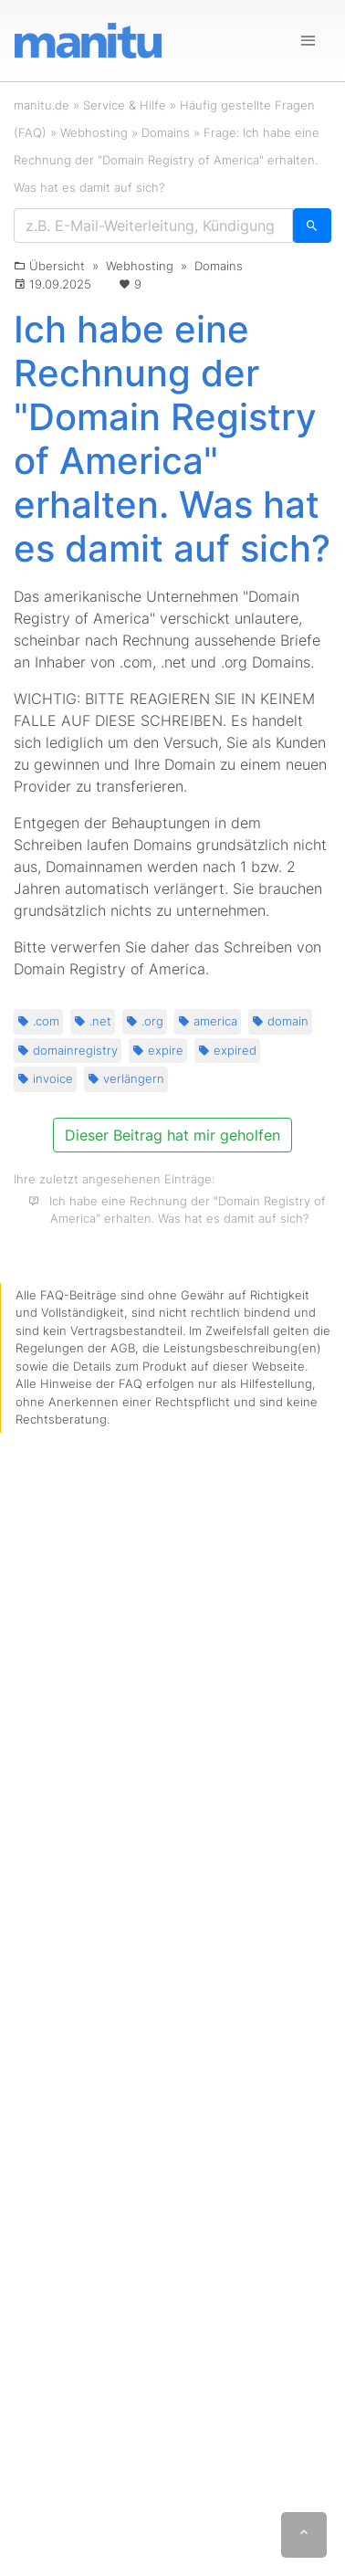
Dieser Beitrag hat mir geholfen (172, 1135)
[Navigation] (308, 41)
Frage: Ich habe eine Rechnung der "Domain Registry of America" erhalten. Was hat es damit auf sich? (166, 160)
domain (280, 1021)
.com (38, 1021)
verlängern (126, 1078)
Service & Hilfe (124, 105)
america (207, 1021)
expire (157, 1050)
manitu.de (41, 105)
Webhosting (94, 132)
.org (144, 1021)
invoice (45, 1078)
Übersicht (57, 265)
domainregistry (67, 1050)
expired (227, 1050)
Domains (165, 132)
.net (92, 1021)
